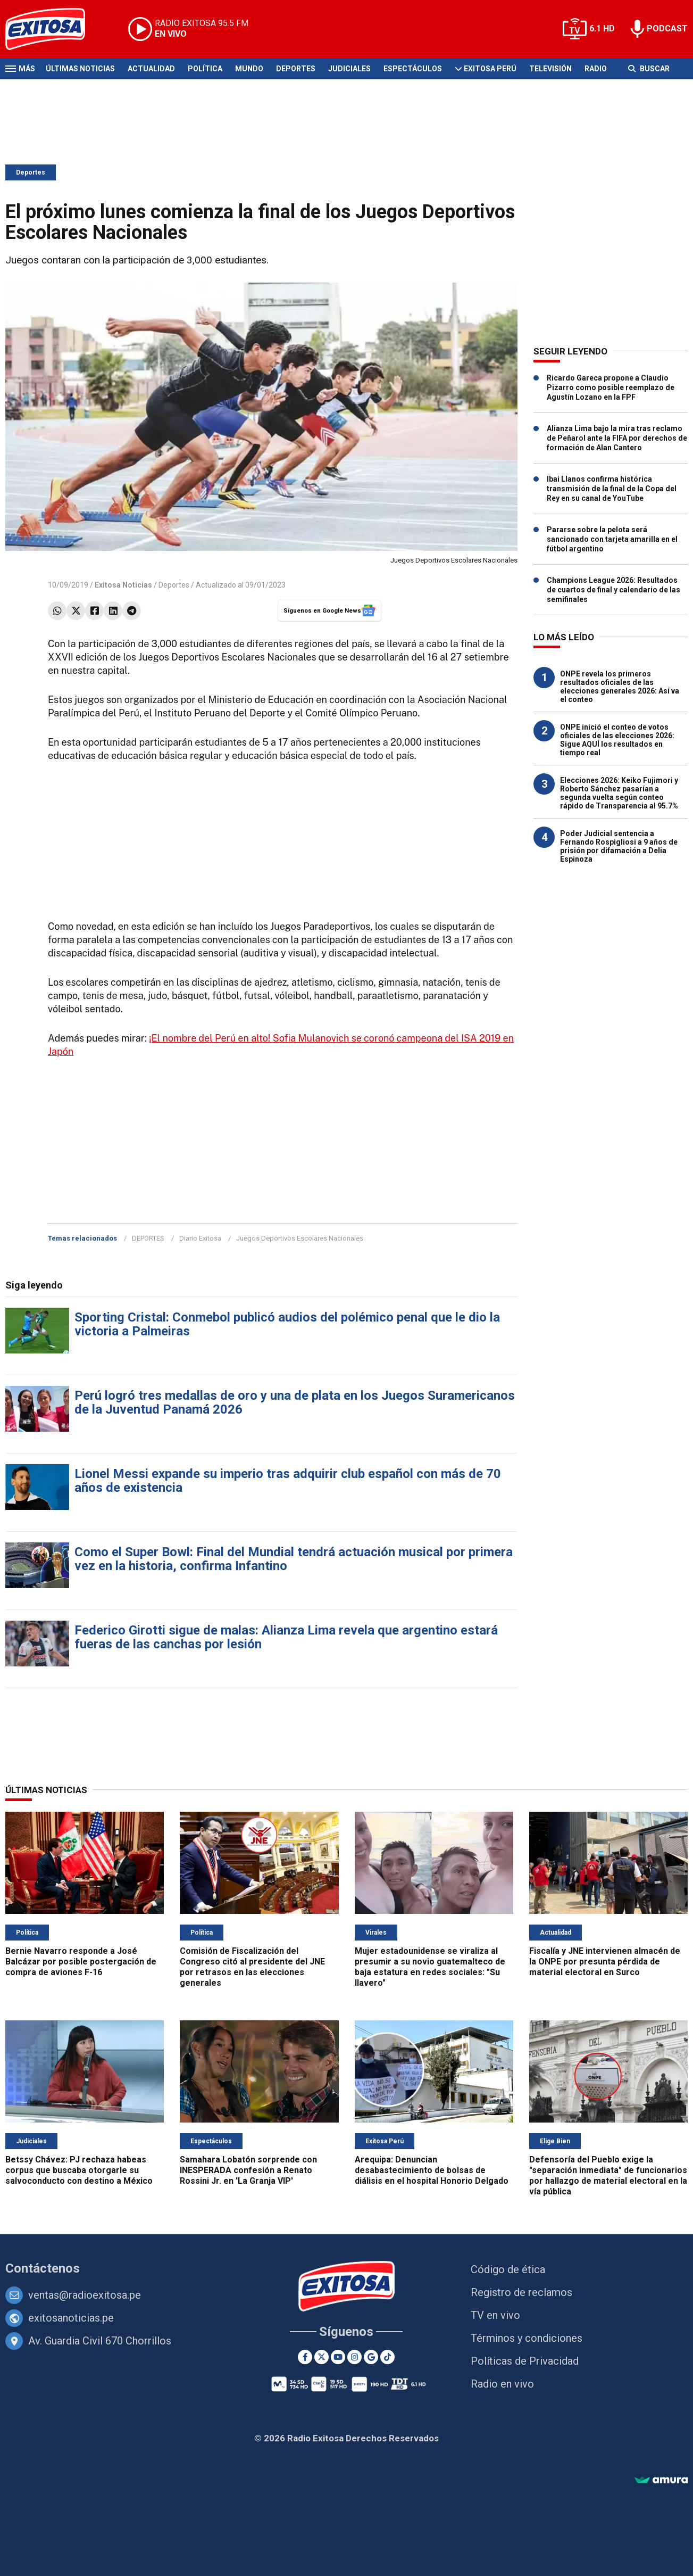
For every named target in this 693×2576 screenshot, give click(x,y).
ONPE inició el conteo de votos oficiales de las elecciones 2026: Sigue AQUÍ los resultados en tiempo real (617, 740)
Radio (596, 68)
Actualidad (151, 68)
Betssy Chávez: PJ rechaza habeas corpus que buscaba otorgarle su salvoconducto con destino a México (79, 2170)
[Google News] (371, 2357)
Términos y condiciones (526, 2338)
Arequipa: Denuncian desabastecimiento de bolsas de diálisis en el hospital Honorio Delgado (431, 2170)
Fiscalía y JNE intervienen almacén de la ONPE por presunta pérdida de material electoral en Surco (604, 1961)
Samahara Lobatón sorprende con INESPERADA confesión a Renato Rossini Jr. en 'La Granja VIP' (248, 2170)
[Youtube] (338, 2357)
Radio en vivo (502, 2383)
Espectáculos (412, 68)
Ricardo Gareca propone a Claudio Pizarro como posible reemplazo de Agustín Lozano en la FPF (610, 387)
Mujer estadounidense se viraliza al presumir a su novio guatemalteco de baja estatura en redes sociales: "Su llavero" (430, 1967)
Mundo (249, 68)
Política (205, 68)
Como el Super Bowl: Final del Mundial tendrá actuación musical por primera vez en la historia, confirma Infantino (293, 1559)
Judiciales (349, 68)
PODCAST (667, 28)
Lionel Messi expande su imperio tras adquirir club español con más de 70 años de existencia (287, 1480)
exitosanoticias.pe (71, 2317)
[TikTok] (387, 2357)
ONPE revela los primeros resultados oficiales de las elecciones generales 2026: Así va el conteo (619, 687)
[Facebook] (305, 2357)
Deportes (295, 68)
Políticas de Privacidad (525, 2361)
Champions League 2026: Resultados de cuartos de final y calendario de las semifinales (613, 590)
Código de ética (508, 2269)
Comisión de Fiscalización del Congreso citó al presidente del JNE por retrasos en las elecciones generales (252, 1967)
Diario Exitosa (200, 1238)
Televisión (550, 68)
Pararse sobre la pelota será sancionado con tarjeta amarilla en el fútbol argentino (612, 539)
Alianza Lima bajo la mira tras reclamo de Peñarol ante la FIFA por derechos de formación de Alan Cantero (617, 438)
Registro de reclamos (521, 2292)
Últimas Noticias (80, 68)
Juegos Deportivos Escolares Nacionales (299, 1238)
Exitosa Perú (490, 68)
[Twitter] (321, 2357)
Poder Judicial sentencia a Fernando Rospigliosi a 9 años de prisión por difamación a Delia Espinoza (619, 846)
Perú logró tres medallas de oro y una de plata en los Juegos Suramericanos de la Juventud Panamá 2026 (294, 1402)
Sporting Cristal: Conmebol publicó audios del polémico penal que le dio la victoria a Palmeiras (287, 1324)
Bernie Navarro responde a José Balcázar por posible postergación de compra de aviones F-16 (80, 1961)
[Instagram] (354, 2357)
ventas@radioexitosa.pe (84, 2295)
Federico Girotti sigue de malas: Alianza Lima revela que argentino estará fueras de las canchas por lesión (286, 1637)
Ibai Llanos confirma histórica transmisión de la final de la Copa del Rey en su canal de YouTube (612, 488)
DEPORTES (148, 1238)
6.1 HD (602, 28)
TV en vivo (495, 2315)
